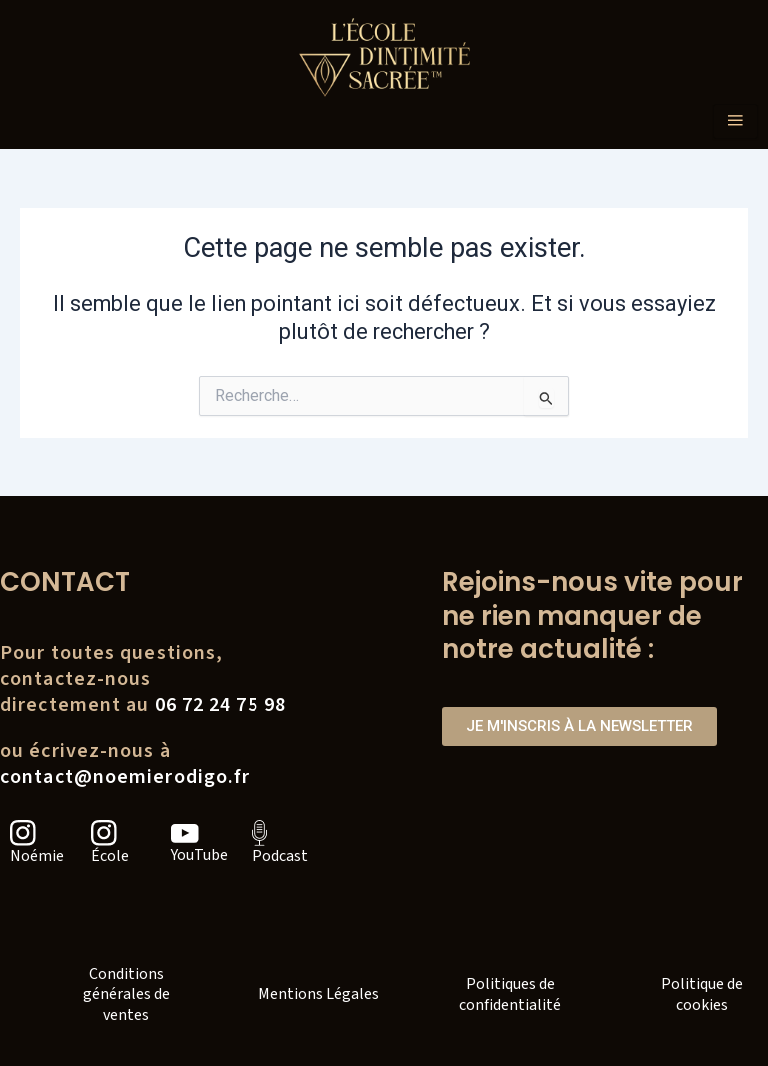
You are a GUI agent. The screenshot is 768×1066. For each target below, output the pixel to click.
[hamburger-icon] (735, 121)
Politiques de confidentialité (510, 994)
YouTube (199, 855)
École (110, 856)
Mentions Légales (318, 994)
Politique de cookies (702, 994)
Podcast (280, 856)
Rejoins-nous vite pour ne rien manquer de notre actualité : (592, 616)
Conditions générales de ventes (126, 995)
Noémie (37, 856)
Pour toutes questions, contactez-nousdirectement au (143, 679)
